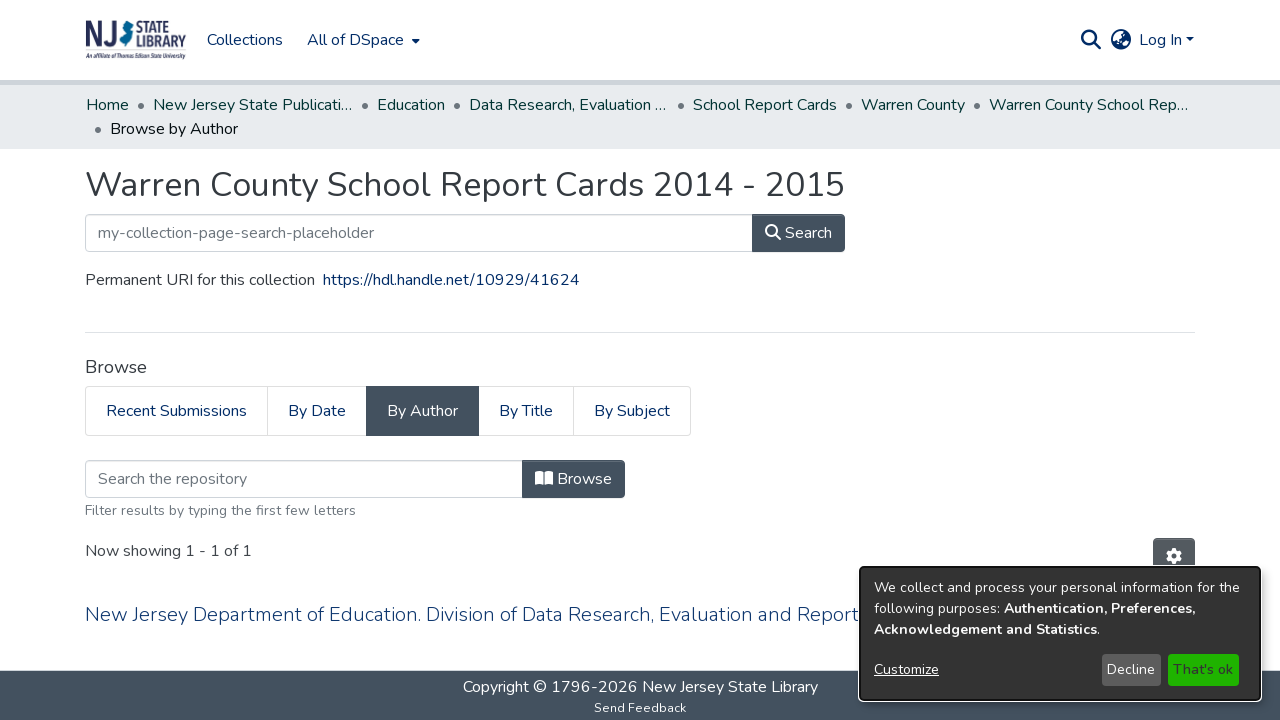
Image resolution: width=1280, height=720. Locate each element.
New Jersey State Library (730, 686)
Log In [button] (1162, 40)
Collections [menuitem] (245, 40)
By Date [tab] (317, 387)
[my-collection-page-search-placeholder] (419, 209)
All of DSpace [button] (355, 40)
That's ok (1203, 669)
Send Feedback (640, 707)
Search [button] (798, 209)
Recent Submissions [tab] (176, 387)
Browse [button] (573, 455)
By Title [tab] (526, 387)
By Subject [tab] (632, 387)
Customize (906, 669)
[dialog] (1060, 633)
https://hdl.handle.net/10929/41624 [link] (451, 256)
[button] (136, 40)
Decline (1131, 669)
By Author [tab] (422, 387)
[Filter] (304, 455)
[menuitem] (361, 40)
